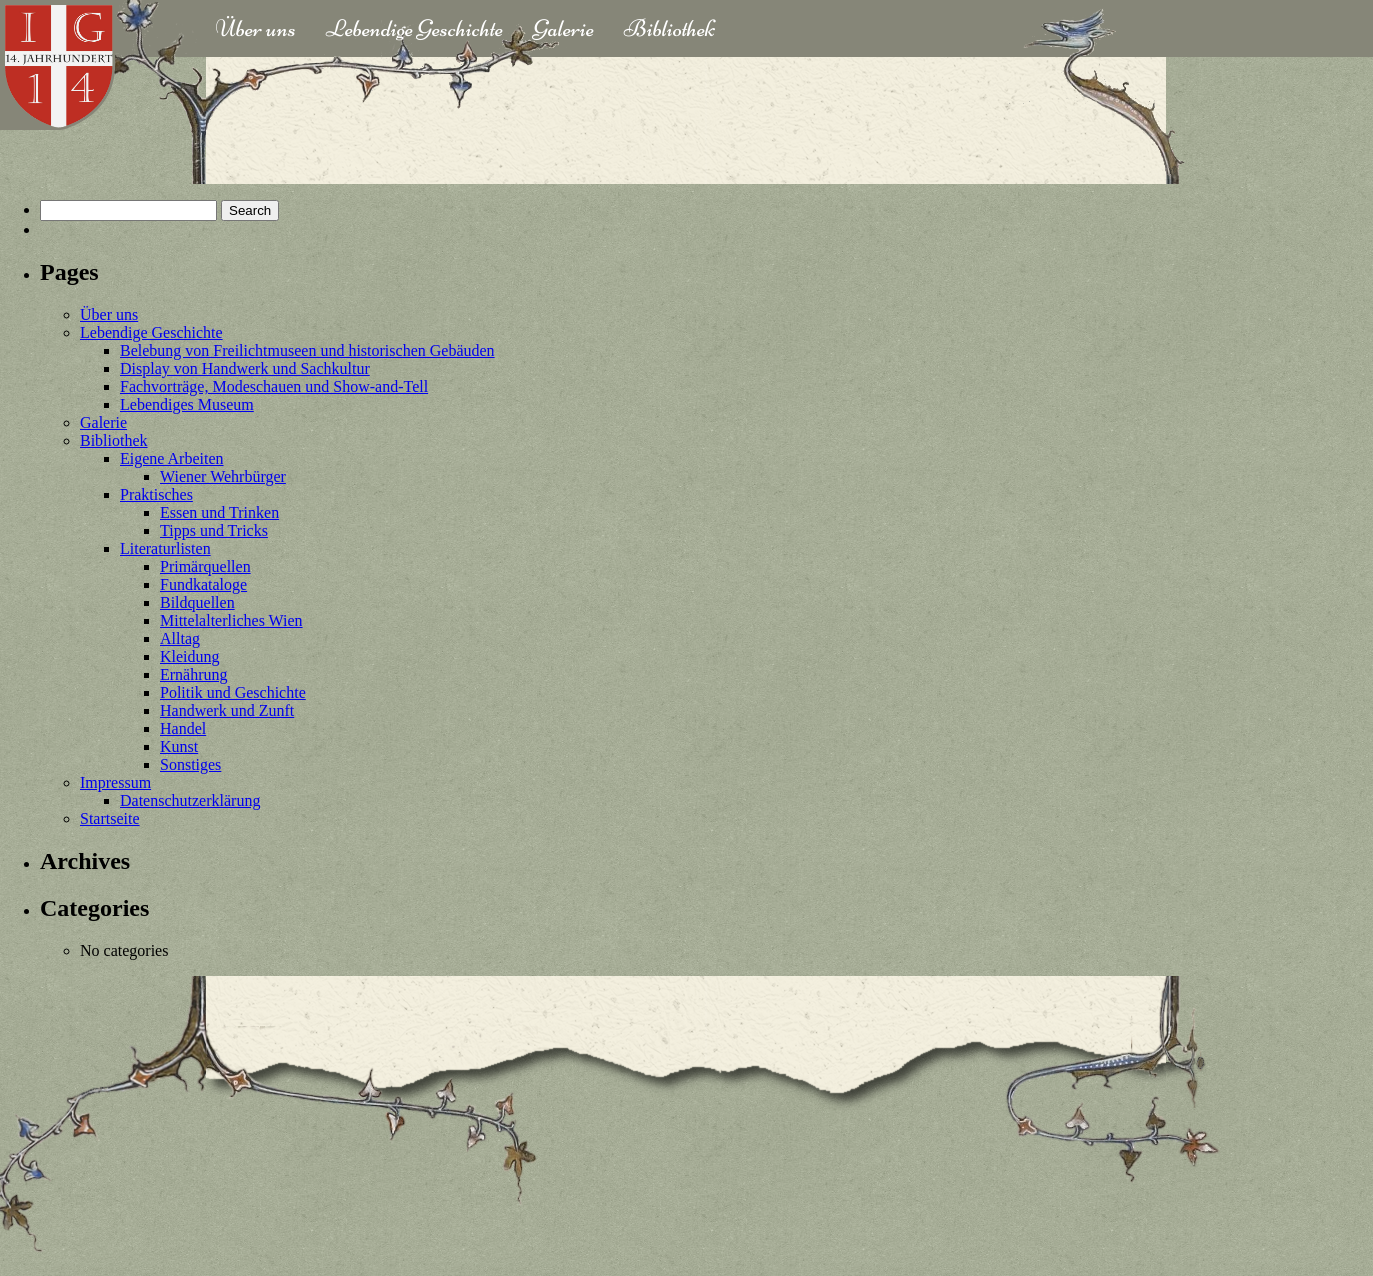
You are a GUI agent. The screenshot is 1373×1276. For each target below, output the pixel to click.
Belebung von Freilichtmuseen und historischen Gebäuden (307, 350)
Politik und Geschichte (233, 692)
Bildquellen (197, 602)
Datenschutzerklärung (190, 800)
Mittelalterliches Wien (231, 620)
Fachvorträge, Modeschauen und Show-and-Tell (274, 386)
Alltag (180, 638)
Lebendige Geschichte (414, 28)
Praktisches (156, 494)
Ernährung (194, 674)
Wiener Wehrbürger (223, 476)
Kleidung (190, 656)
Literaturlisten (165, 548)
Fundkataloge (203, 584)
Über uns (256, 28)
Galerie (563, 28)
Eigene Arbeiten (172, 458)
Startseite (110, 818)
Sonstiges (190, 764)
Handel (183, 728)
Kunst (179, 746)
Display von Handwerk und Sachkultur (245, 368)
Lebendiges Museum (187, 404)
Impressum (115, 782)
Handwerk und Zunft (227, 710)
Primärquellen (205, 566)
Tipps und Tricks (214, 530)
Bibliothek (669, 28)
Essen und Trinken (219, 512)
